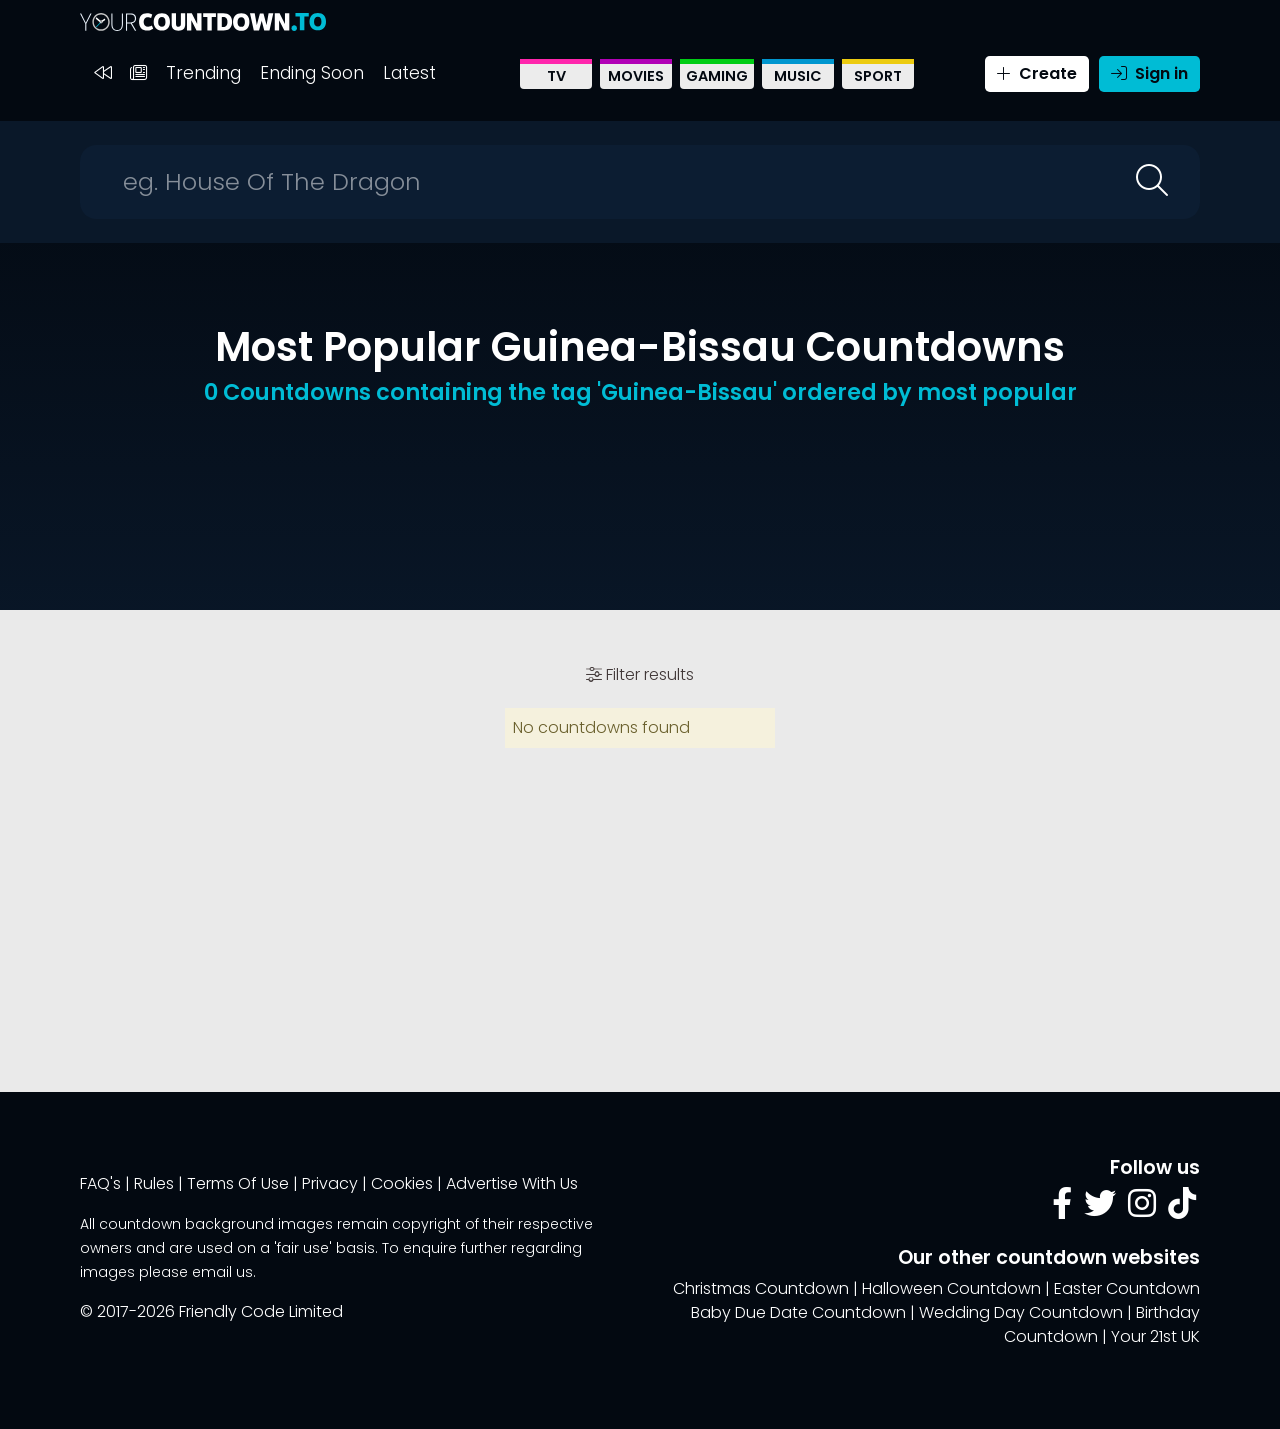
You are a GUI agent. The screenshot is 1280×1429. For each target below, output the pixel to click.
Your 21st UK (1155, 1336)
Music (798, 76)
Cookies (402, 1183)
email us (222, 1272)
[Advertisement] (640, 488)
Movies (636, 76)
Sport (878, 76)
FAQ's (100, 1183)
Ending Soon (312, 73)
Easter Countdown (1127, 1288)
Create (1037, 73)
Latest (409, 73)
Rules (154, 1183)
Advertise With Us (512, 1183)
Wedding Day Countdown (1021, 1312)
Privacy (330, 1183)
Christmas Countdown (761, 1288)
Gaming (717, 76)
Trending (203, 73)
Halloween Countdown (951, 1288)
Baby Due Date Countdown (798, 1312)
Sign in (1149, 73)
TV (556, 76)
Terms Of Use (238, 1183)
